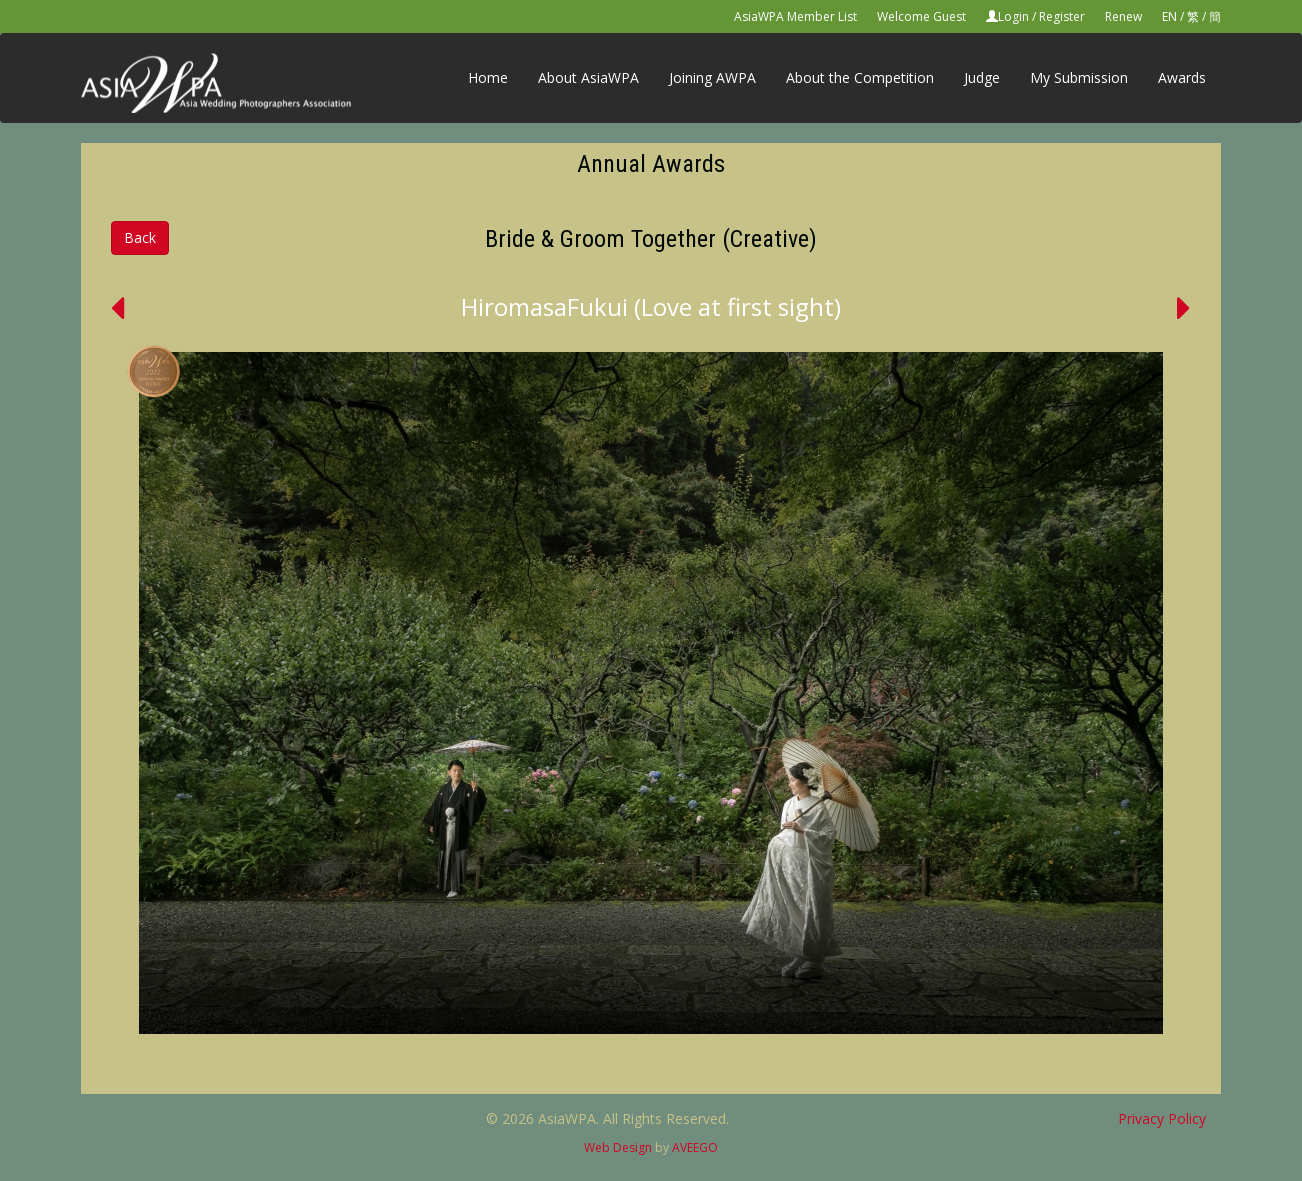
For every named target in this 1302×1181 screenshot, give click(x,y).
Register (1062, 16)
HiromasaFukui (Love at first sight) (651, 306)
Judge (982, 77)
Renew (1123, 16)
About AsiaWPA (588, 77)
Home (488, 77)
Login (1013, 16)
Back (140, 237)
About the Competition (860, 77)
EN (1169, 16)
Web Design (618, 1147)
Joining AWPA (712, 77)
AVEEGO (695, 1147)
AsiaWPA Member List (795, 16)
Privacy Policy (1162, 1118)
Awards (1182, 77)
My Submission (1079, 77)
